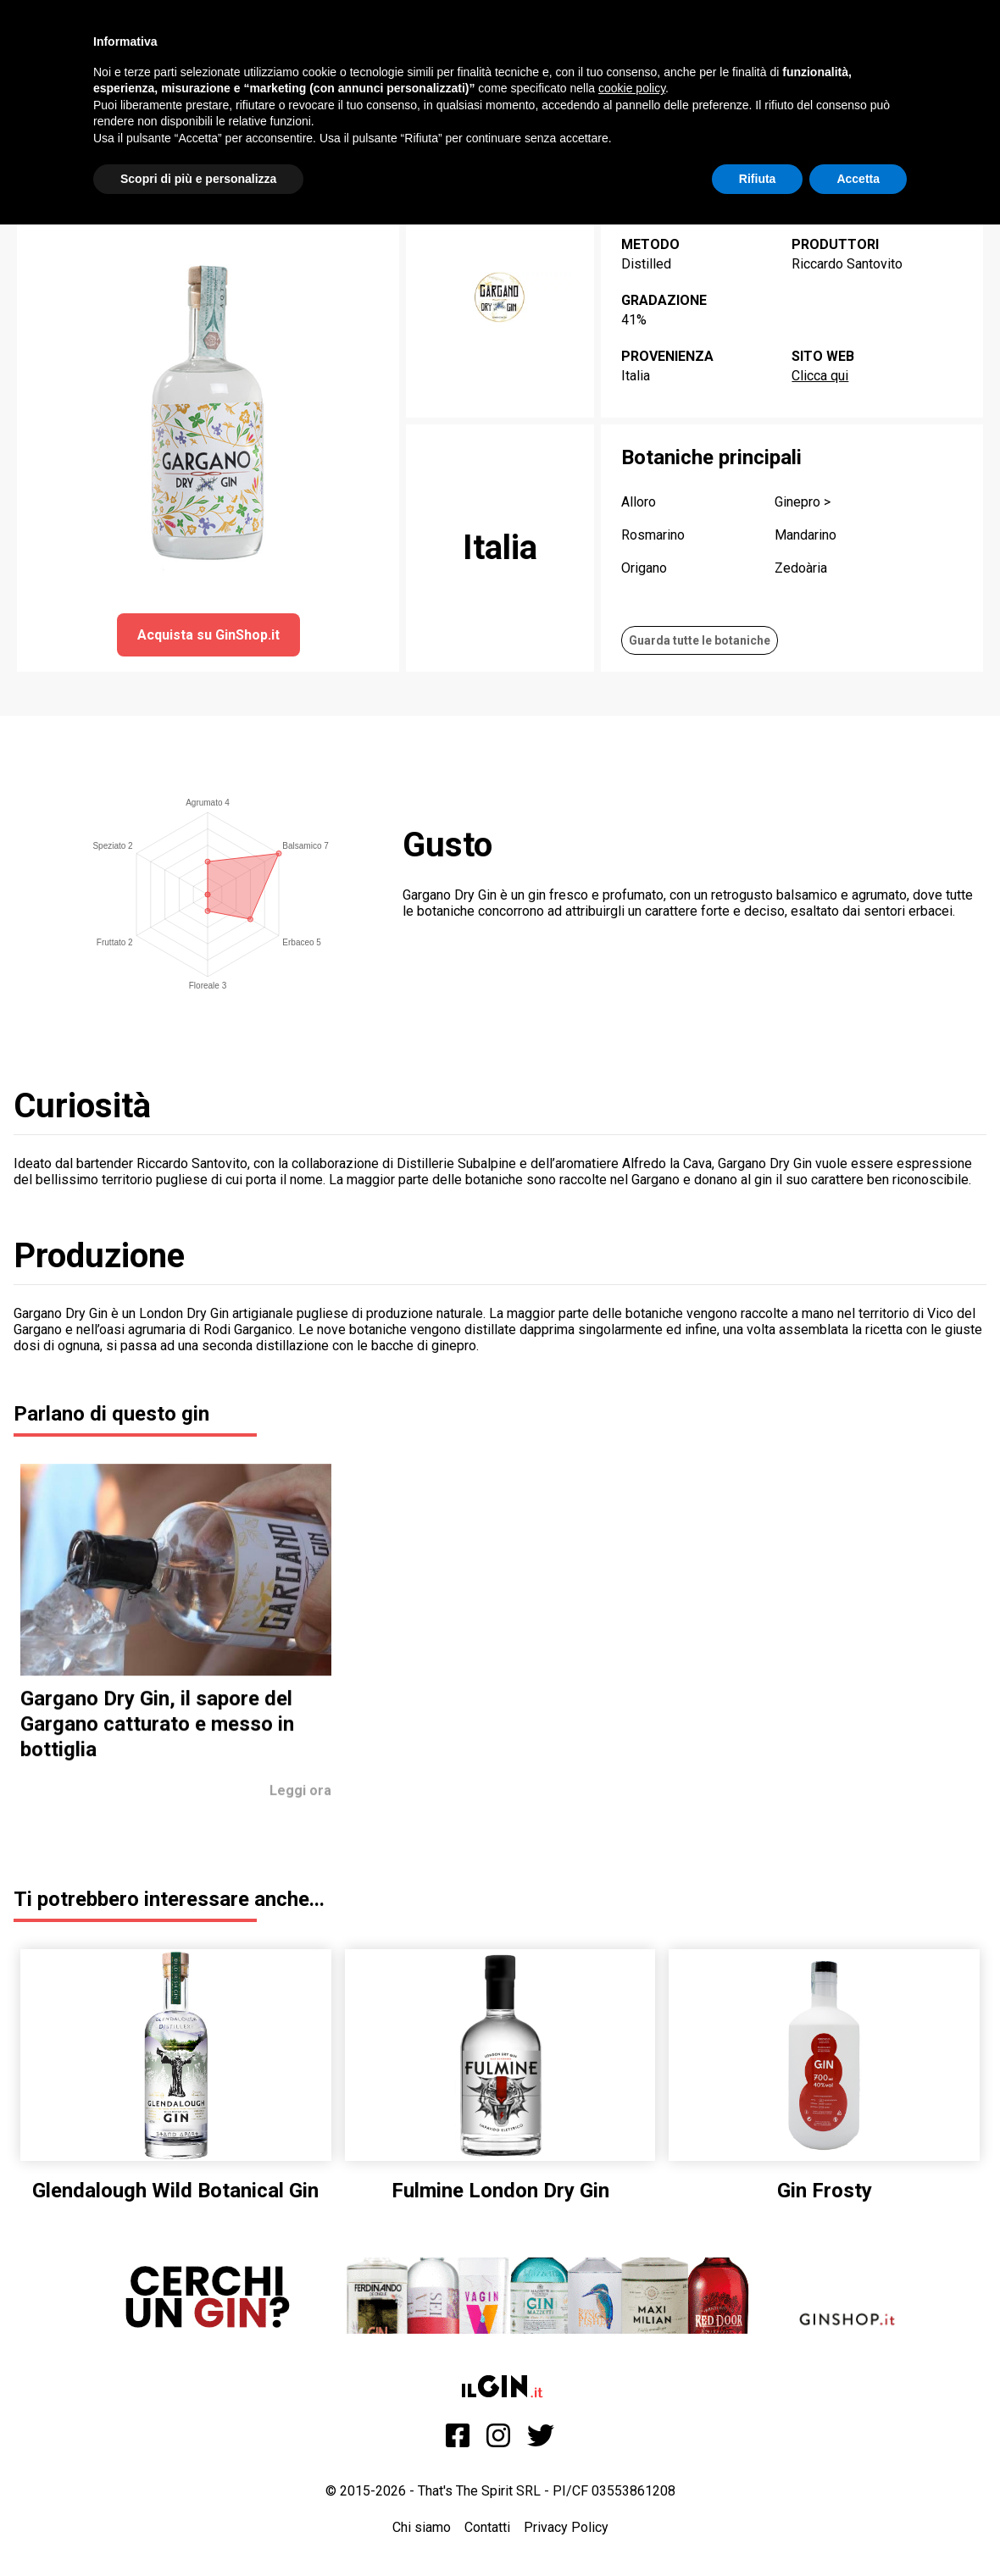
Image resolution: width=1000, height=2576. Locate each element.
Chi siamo (421, 2527)
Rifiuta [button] (757, 179)
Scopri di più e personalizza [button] (198, 179)
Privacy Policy (566, 2527)
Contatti (487, 2527)
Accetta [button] (858, 179)
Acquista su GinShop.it (208, 635)
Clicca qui (820, 376)
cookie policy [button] (631, 88)
